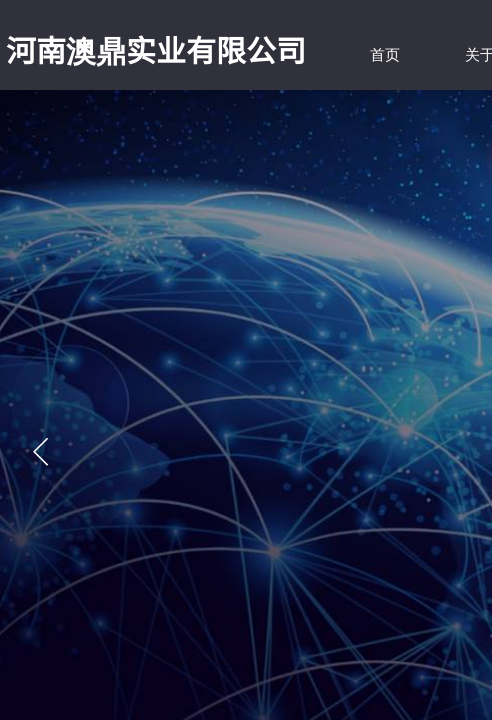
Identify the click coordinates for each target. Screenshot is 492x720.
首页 (385, 55)
